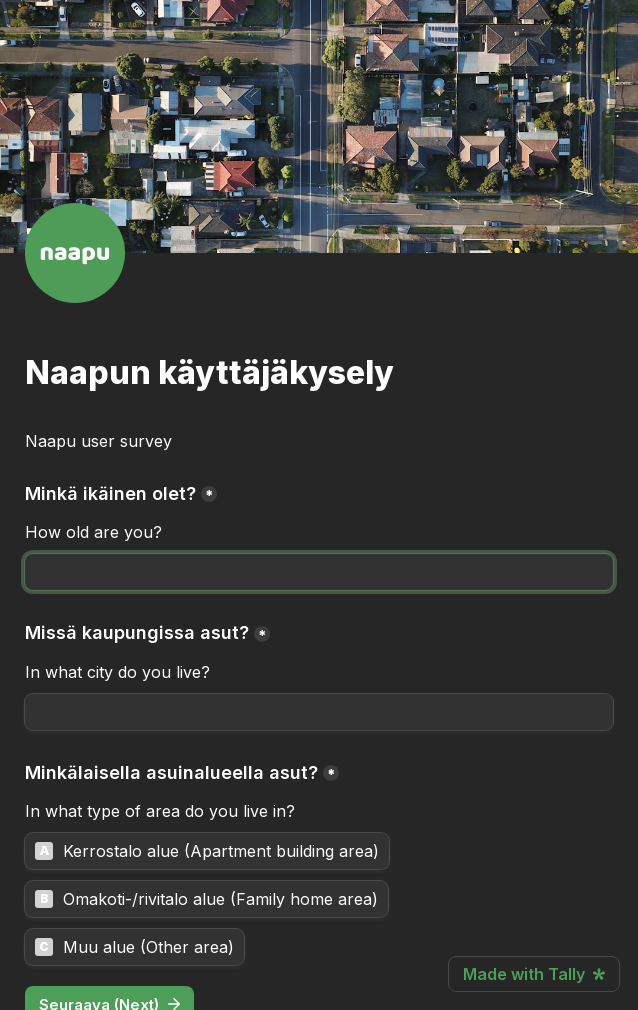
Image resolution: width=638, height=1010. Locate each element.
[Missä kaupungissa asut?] (319, 712)
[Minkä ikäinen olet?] (319, 572)
